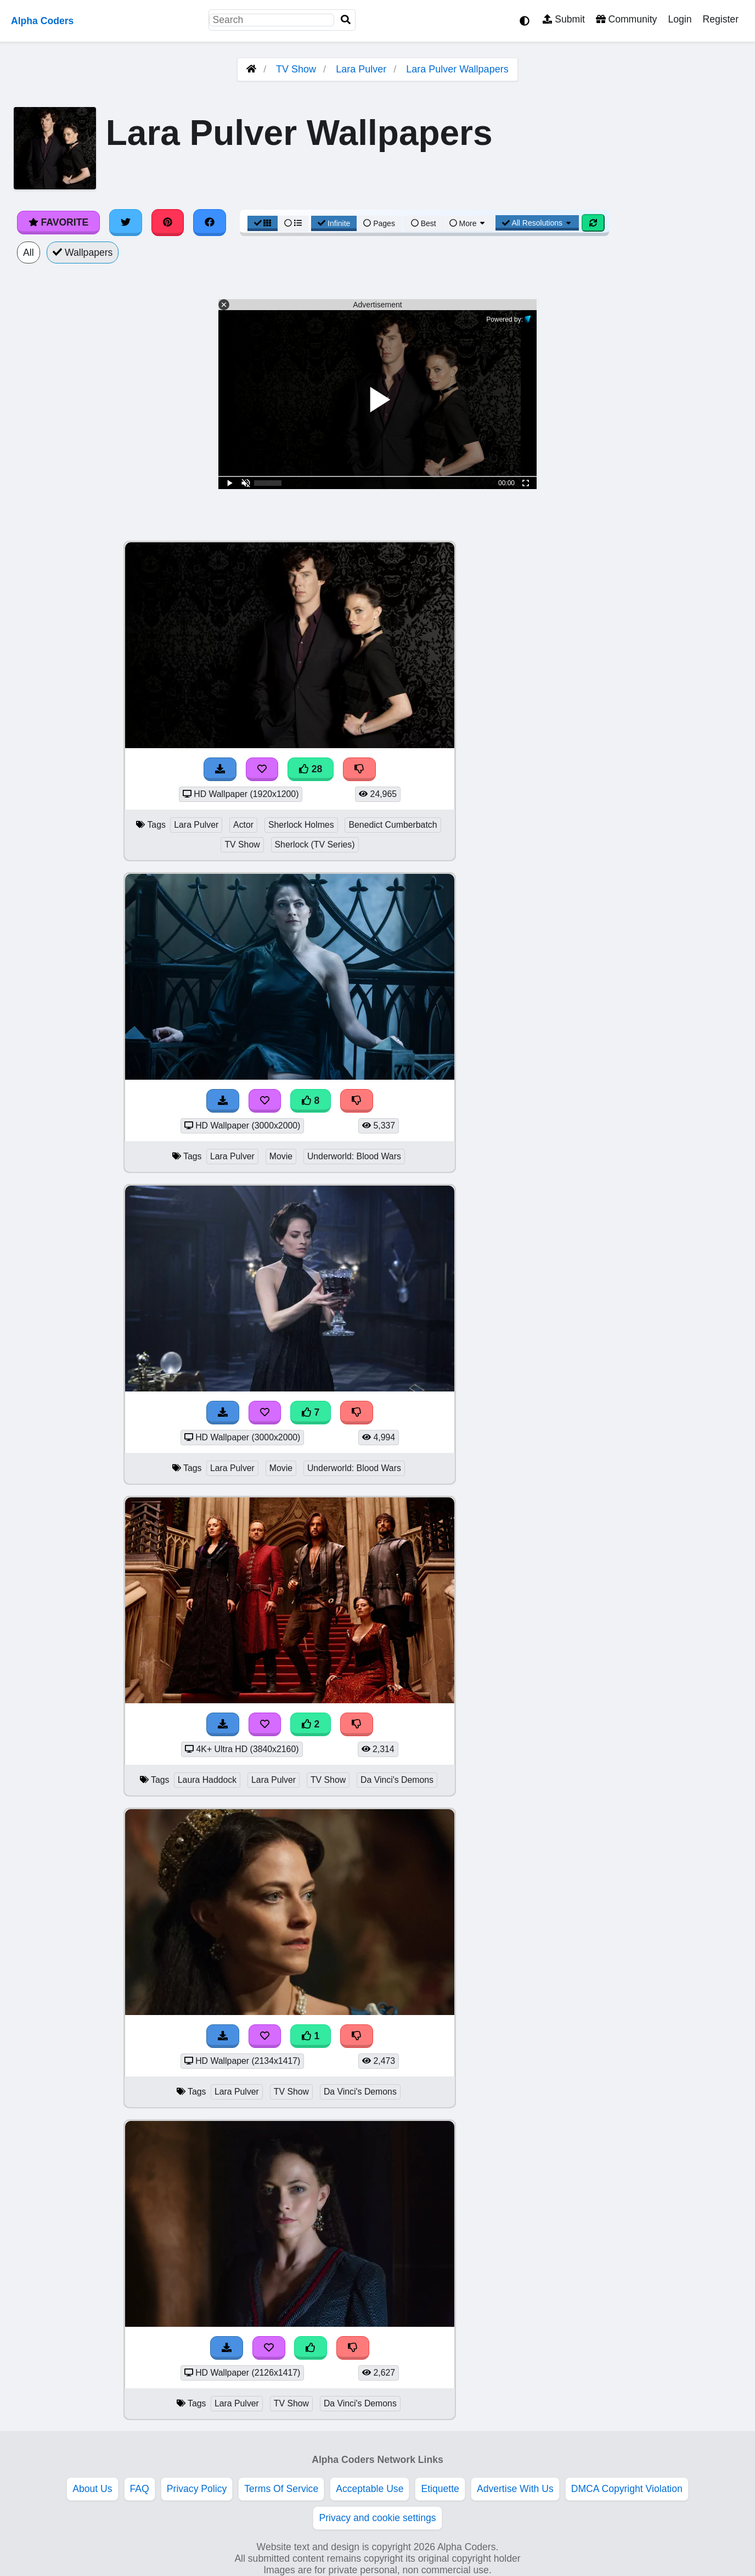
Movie (280, 1156)
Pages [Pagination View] (379, 223)
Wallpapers (83, 252)
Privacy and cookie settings (377, 2517)
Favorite (58, 222)
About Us (92, 2488)
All (28, 252)
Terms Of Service (281, 2488)
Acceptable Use (369, 2488)
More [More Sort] (468, 223)
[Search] (345, 20)
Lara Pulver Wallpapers (457, 69)
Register (720, 19)
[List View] (293, 223)
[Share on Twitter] (125, 222)
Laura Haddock (207, 1779)
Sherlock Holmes (301, 824)
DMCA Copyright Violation (627, 2488)
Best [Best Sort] (423, 223)
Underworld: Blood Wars (354, 1156)
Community (626, 19)
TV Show (296, 69)
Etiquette (440, 2488)
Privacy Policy (197, 2488)
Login (679, 19)
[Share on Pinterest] (167, 222)
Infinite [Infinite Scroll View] (334, 223)
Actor (243, 824)
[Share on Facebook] (209, 222)
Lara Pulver (361, 69)
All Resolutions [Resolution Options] (537, 222)
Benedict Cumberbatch (392, 824)
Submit (564, 19)
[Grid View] (262, 223)
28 (310, 769)
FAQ (139, 2488)
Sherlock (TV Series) (315, 844)
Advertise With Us (515, 2488)
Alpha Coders (42, 20)
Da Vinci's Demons (396, 1779)
